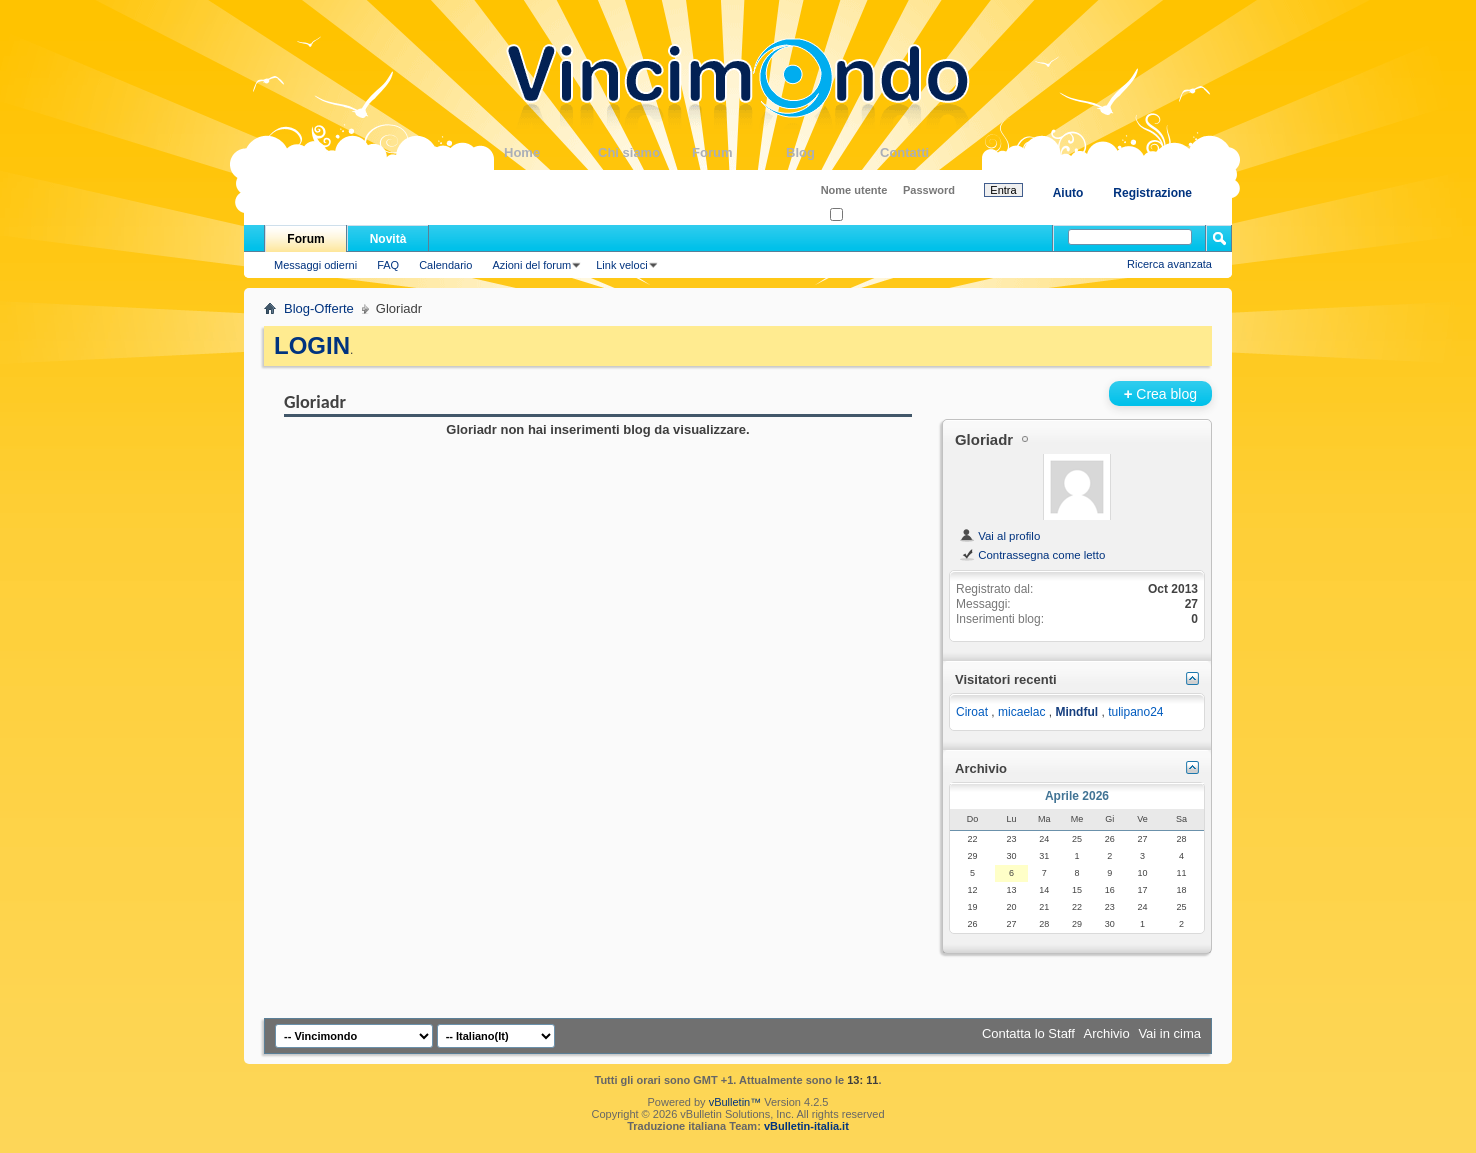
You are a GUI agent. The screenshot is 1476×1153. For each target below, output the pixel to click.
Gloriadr (984, 439)
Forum (739, 152)
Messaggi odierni (315, 265)
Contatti (927, 152)
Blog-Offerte (319, 308)
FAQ (388, 265)
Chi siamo (645, 152)
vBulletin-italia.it (806, 1126)
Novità (388, 239)
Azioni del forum (531, 265)
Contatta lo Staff (1028, 1033)
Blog (833, 152)
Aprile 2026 (1077, 796)
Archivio (1107, 1033)
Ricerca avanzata (1169, 264)
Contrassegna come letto (1032, 555)
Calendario (445, 265)
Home (551, 152)
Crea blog (1160, 393)
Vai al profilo (999, 536)
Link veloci (621, 265)
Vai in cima (1169, 1033)
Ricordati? (860, 215)
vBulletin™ (735, 1102)
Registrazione (1152, 193)
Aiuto (1068, 193)
